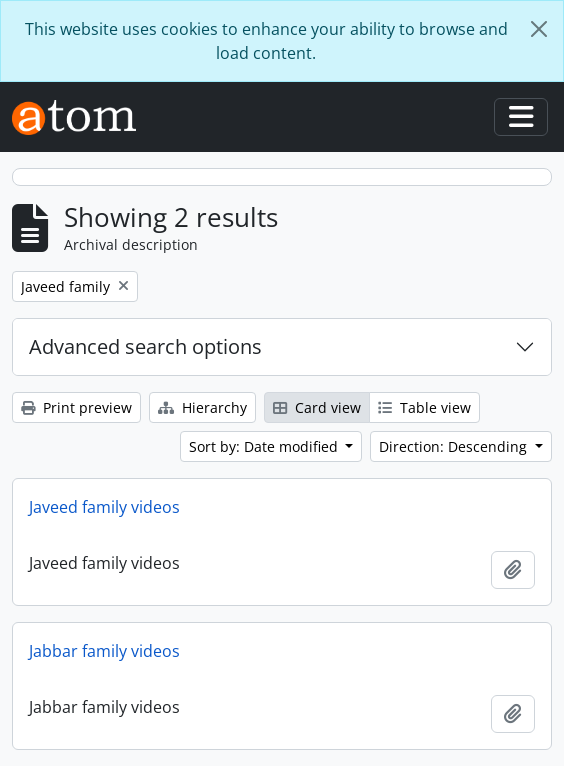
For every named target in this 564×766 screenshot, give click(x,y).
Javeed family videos (104, 507)
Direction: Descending (455, 446)
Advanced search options (145, 346)
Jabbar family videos (104, 651)
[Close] (539, 29)
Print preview (76, 407)
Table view (424, 407)
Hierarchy (202, 407)
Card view (317, 407)
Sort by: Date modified (265, 446)
